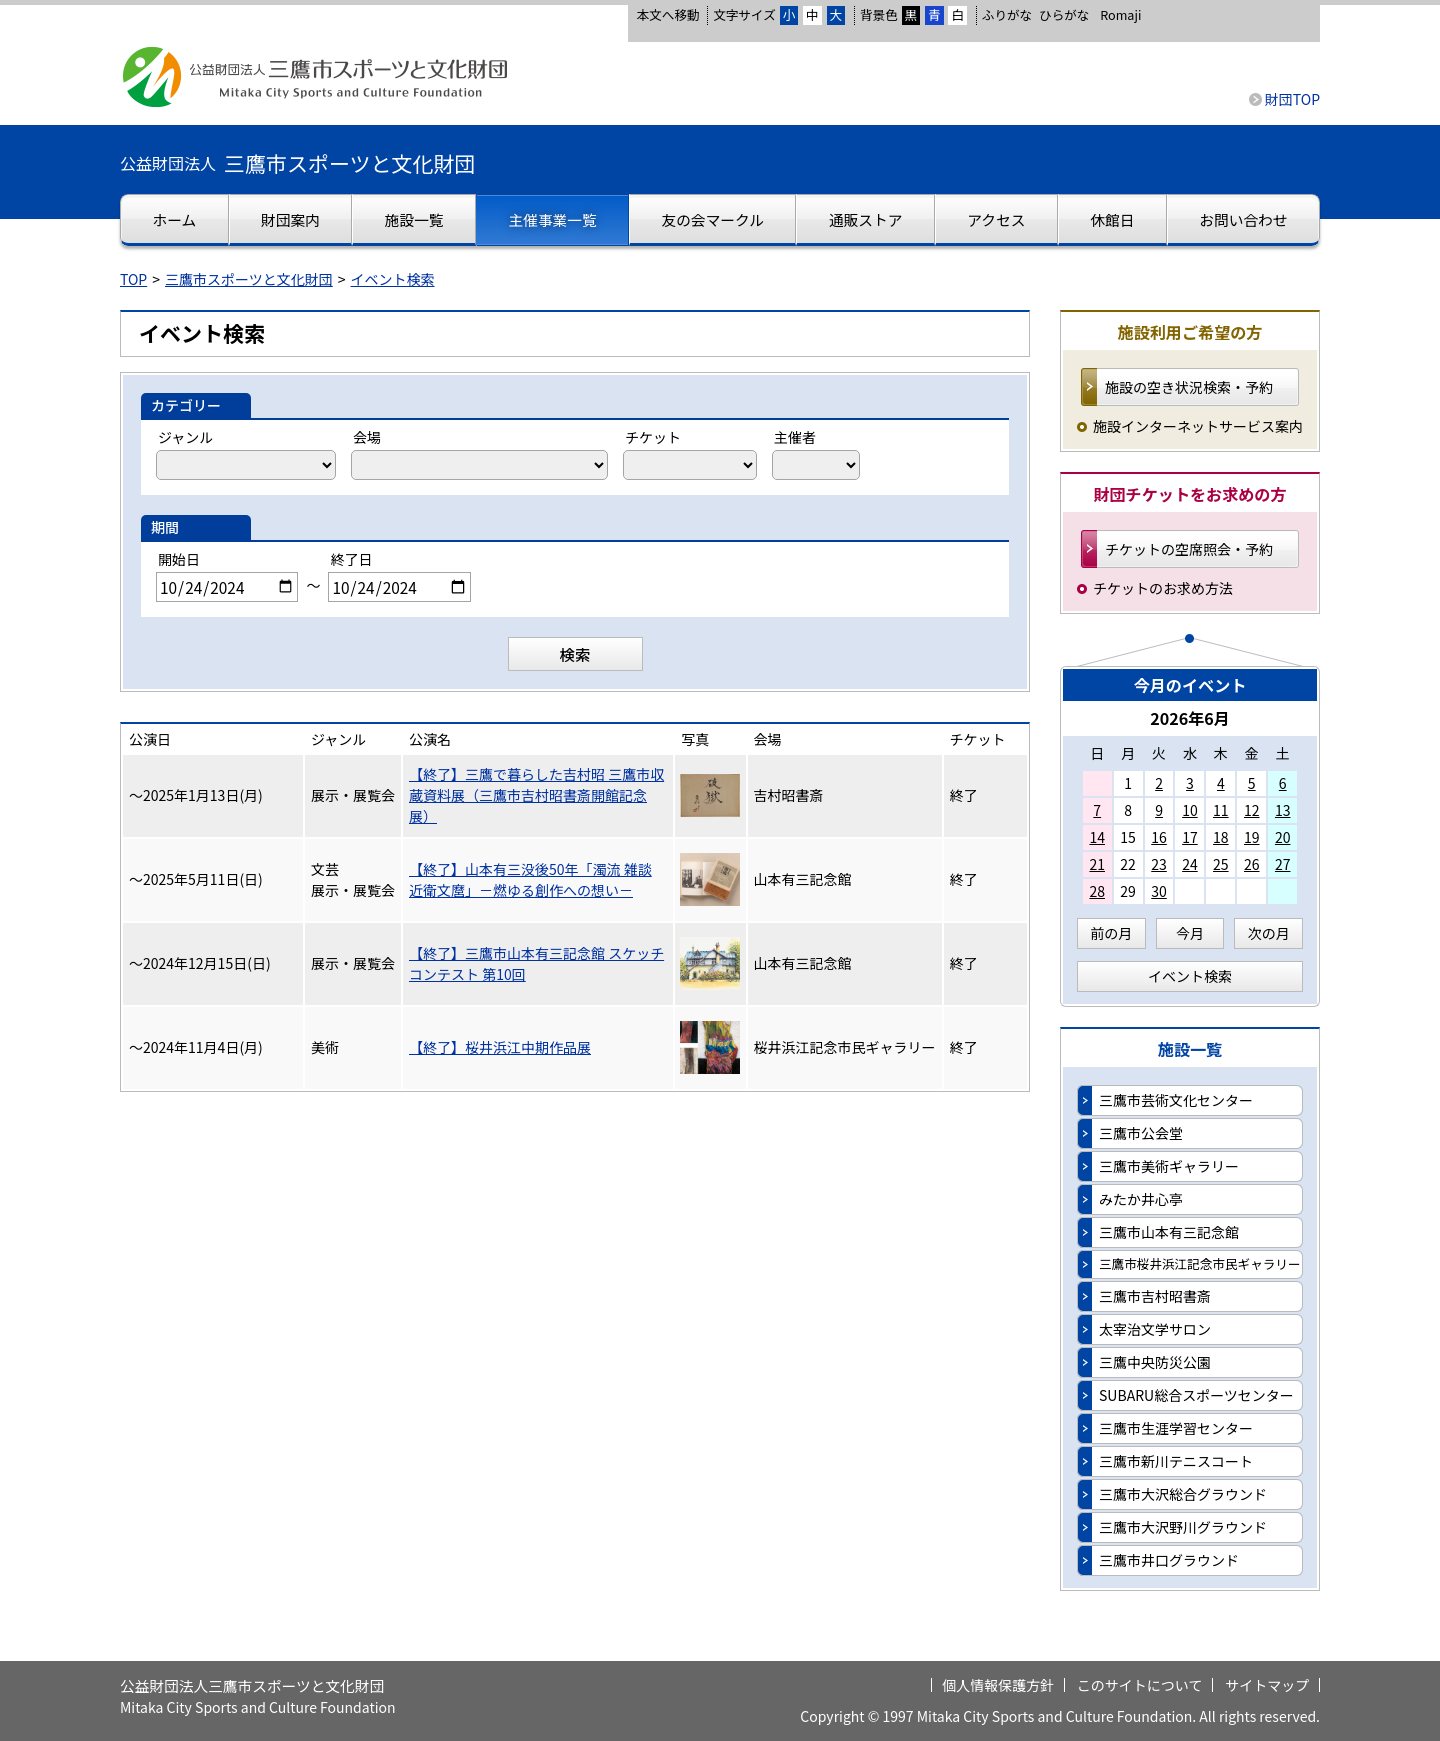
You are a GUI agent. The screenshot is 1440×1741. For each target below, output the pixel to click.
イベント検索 (393, 279)
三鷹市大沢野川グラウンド (1183, 1527)
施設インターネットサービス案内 (1198, 426)
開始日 (179, 559)
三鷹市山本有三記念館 (1169, 1232)
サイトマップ (1267, 1685)
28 (1097, 891)
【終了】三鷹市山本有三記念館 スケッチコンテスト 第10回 (536, 963)
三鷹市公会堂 (1141, 1133)
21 (1097, 864)
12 (1252, 810)
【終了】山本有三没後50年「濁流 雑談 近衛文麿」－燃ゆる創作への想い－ (530, 879)
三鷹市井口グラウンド (1169, 1560)
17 (1190, 837)
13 (1283, 810)
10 (1190, 810)
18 (1221, 837)
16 (1159, 837)
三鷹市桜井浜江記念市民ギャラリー (1200, 1263)
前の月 (1111, 933)
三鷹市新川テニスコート (1176, 1461)
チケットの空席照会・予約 (1189, 549)
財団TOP (1292, 99)
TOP (133, 279)
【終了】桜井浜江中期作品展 (500, 1047)
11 (1221, 810)
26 (1252, 864)
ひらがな (1064, 15)
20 (1283, 837)
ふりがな (1007, 14)
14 (1097, 837)
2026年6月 (1190, 718)
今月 (1190, 933)
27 (1283, 864)
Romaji (1120, 15)
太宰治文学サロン (1155, 1329)
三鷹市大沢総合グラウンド (1183, 1494)
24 (1190, 864)
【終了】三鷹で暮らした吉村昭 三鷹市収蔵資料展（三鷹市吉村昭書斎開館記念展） (536, 795)
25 (1221, 864)
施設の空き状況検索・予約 (1189, 387)
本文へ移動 (667, 14)
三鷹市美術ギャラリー (1169, 1166)
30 (1159, 891)
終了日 (351, 559)
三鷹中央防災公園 (1155, 1362)
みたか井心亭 (1141, 1199)
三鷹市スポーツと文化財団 (249, 279)
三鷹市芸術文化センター (1176, 1100)
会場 (367, 437)
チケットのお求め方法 (1163, 588)
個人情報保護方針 (998, 1685)
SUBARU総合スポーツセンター (1196, 1395)
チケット (653, 437)
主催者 (795, 437)
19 (1252, 837)
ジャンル (185, 437)
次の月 (1269, 933)
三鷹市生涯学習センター (1176, 1428)
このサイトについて (1140, 1685)
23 (1159, 864)
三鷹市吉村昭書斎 (1155, 1296)
